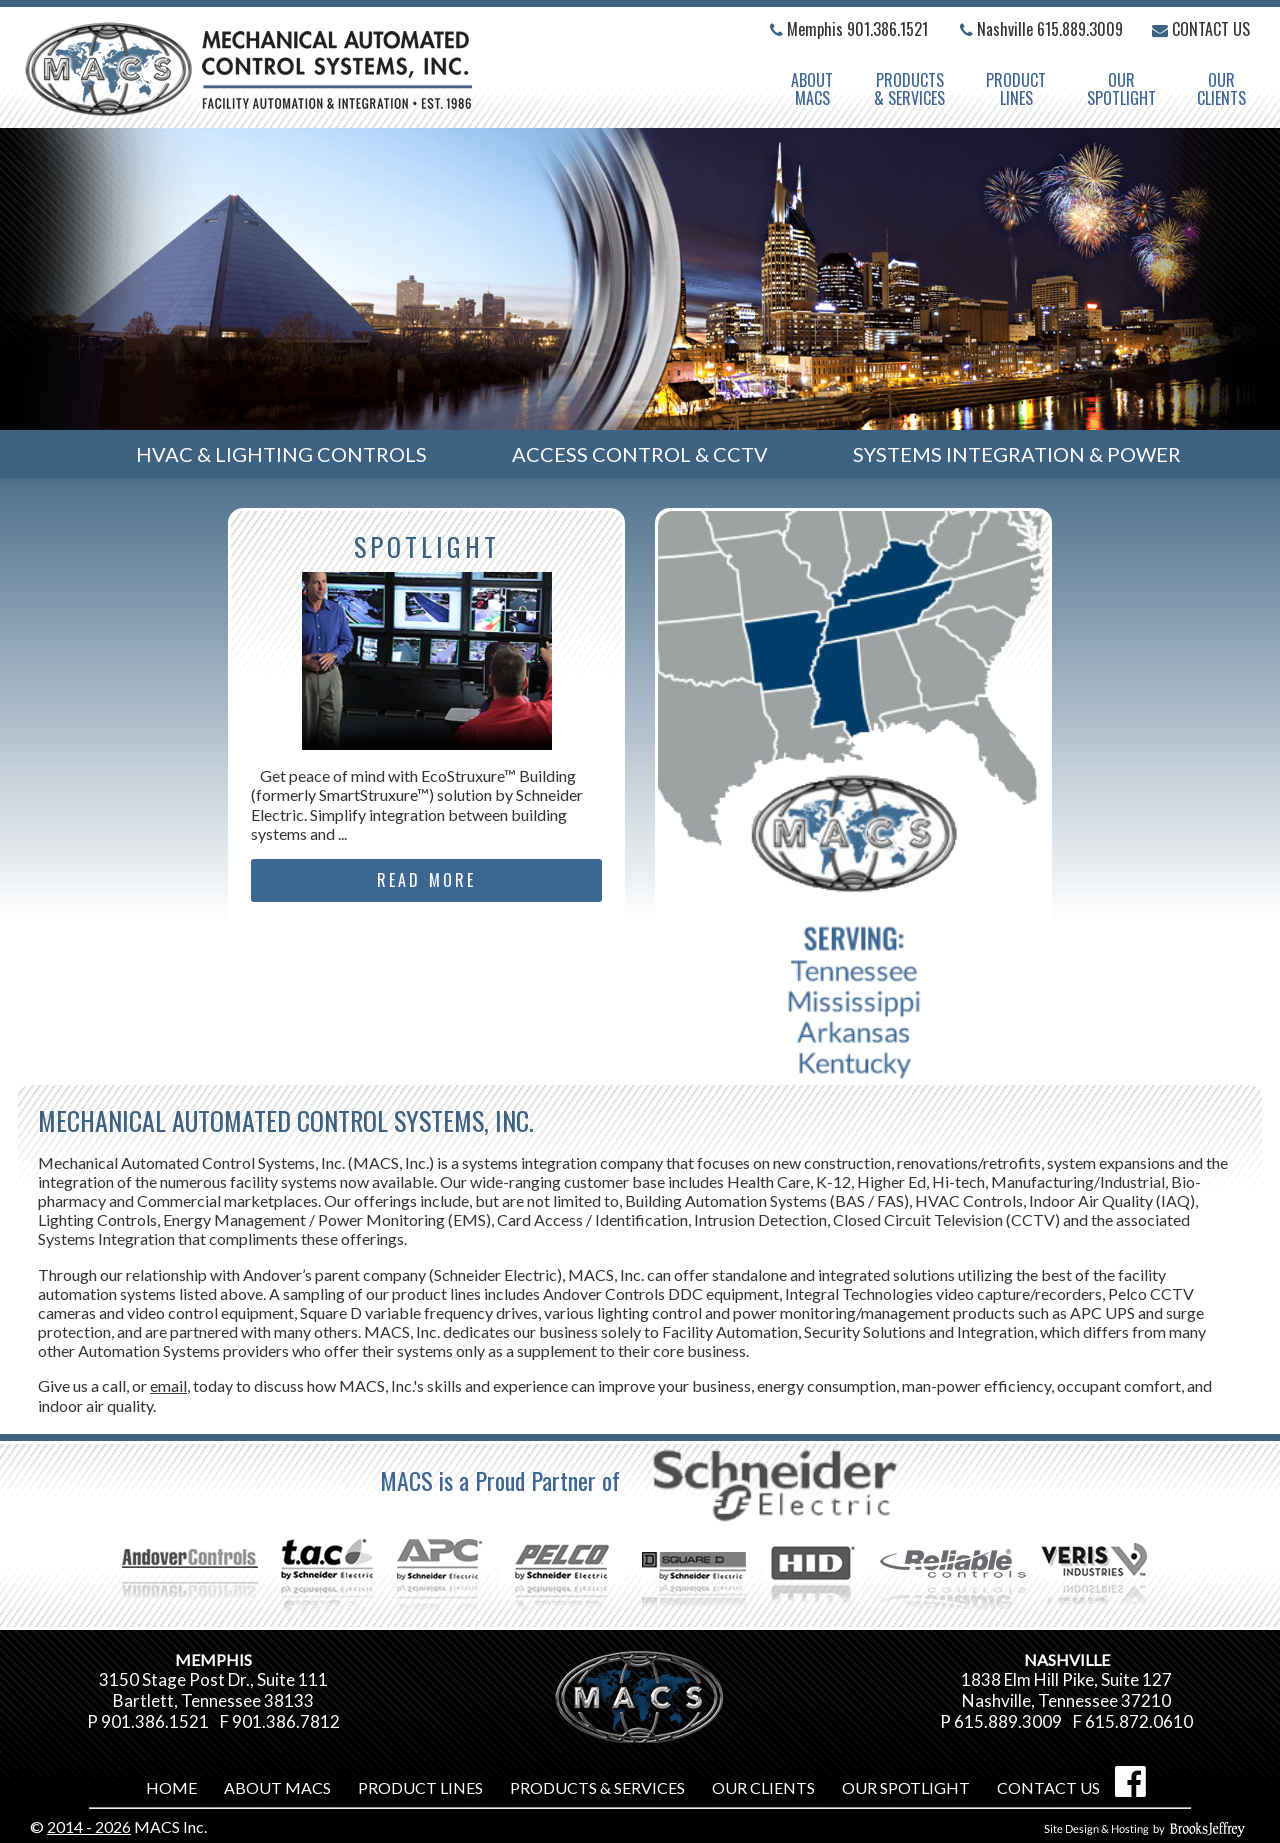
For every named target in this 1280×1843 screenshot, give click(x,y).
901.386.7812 (286, 1721)
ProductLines (1016, 89)
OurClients (1221, 89)
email (168, 1385)
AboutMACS (812, 89)
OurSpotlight (1121, 89)
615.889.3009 (1080, 29)
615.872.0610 (1139, 1721)
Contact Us (1201, 29)
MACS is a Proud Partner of (640, 1480)
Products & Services (909, 89)
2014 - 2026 (89, 1826)
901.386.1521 (887, 29)
